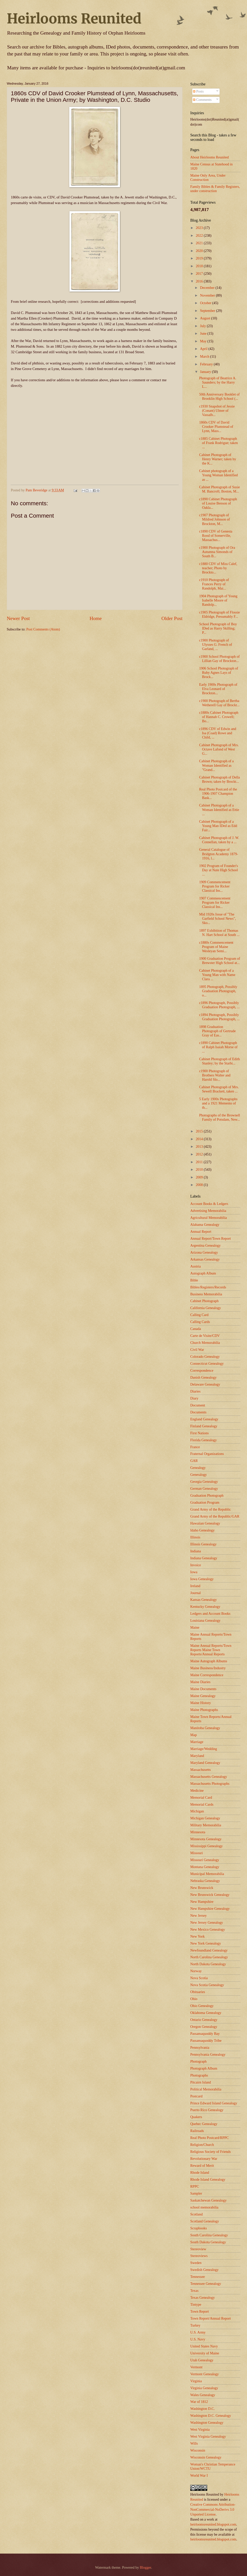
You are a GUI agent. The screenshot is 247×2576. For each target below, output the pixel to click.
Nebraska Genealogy (205, 1881)
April (204, 349)
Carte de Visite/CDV (205, 1336)
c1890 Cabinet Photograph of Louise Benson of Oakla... (218, 503)
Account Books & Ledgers (209, 1204)
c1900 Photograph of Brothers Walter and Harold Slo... (214, 1075)
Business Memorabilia (206, 1294)
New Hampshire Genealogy (210, 1909)
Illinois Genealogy (203, 1544)
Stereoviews (199, 2256)
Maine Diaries (200, 1682)
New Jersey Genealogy (206, 1922)
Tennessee (197, 2277)
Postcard (196, 2096)
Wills (194, 2443)
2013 (200, 1146)
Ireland (195, 1586)
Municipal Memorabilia (207, 1874)
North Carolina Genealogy (209, 1957)
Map (193, 1735)
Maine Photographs (204, 1710)
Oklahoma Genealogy (205, 2013)
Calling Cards (200, 1322)
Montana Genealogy (204, 1867)
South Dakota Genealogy (208, 2242)
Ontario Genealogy (203, 2020)
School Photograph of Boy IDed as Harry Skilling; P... (218, 628)
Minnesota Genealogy (206, 1839)
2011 (200, 1162)
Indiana (195, 1551)
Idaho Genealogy (202, 1530)
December (208, 288)
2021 (200, 243)
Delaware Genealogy (205, 1384)
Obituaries (197, 1992)
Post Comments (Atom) (43, 629)
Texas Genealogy (202, 2298)
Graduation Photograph (206, 1495)
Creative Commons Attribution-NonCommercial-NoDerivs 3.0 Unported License (212, 2509)
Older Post (172, 618)
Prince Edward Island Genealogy (213, 2103)
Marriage (196, 1742)
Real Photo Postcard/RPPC (209, 2138)
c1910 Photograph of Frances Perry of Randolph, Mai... (214, 584)
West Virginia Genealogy (208, 2436)
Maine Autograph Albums (208, 1661)
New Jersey (198, 1916)
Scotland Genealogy (204, 2221)
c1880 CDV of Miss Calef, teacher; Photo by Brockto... (218, 568)
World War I (199, 2475)
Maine (194, 1627)
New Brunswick (201, 1888)
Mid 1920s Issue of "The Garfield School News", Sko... (217, 918)
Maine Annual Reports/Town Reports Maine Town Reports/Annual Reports (210, 1650)
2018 (200, 266)
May (203, 341)
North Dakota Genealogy (208, 1964)
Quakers (196, 2117)
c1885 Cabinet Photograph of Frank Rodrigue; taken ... (218, 443)
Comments (202, 100)
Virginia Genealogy (204, 2388)
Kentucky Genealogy (205, 1607)
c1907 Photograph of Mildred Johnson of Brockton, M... (214, 519)
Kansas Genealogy (203, 1600)
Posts (198, 91)
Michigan (197, 1811)
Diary (194, 1398)
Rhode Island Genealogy (207, 2179)
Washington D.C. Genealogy (210, 2416)
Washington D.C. (202, 2409)
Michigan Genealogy (205, 1818)
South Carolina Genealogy (209, 2235)
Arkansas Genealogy (205, 1259)
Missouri (196, 1853)
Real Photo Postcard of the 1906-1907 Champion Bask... (218, 793)
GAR (194, 1461)
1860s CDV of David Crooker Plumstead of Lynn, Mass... (216, 426)
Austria (195, 1266)
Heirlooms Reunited (74, 18)
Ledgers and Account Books (210, 1614)
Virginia (196, 2381)
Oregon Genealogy (203, 2027)
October (206, 303)
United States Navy (204, 2346)
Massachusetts (200, 1770)
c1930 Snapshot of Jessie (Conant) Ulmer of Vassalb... (217, 410)
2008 (200, 1185)
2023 (200, 228)
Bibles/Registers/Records (208, 1287)
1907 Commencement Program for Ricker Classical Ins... (214, 902)
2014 (200, 1139)
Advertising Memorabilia (208, 1211)
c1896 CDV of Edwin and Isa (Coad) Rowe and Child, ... (217, 733)
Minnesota (197, 1832)
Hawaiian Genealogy (205, 1523)
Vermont (196, 2367)
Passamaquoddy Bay (205, 2034)
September (208, 311)
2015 (200, 1131)
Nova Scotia (199, 1978)
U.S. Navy (197, 2339)
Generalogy (198, 1475)
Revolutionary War (203, 2159)
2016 (200, 281)
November (208, 295)
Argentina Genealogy (205, 1245)
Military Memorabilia (205, 1825)
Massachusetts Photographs (209, 1784)
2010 (200, 1169)
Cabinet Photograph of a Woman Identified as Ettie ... (219, 809)
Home (96, 618)
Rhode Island (199, 2172)
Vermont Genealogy (204, 2374)
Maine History (200, 1703)
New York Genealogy (205, 1943)
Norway (196, 1971)
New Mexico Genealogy (207, 1929)
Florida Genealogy (203, 1440)
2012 (200, 1154)
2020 (200, 251)
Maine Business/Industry (208, 1668)
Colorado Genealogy (205, 1357)
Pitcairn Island (200, 2082)
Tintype (195, 2304)
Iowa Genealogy (202, 1579)
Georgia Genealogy (204, 1482)
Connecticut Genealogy (207, 1363)
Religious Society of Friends (210, 2152)
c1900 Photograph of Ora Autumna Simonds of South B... (217, 552)
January (206, 372)
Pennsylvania (199, 2047)
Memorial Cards (201, 1804)
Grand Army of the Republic (210, 1509)
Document (197, 1405)
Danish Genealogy (203, 1377)
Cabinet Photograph (204, 1301)
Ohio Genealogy (202, 2006)
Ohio (193, 1999)
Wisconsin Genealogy (205, 2457)
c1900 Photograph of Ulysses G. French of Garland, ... (215, 644)
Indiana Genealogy (203, 1558)
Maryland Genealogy (205, 1763)
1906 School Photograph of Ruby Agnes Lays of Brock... (218, 672)
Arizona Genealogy (204, 1252)
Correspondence (201, 1370)
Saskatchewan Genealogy (208, 2200)
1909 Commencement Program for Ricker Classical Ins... (214, 886)
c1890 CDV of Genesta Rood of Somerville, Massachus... (215, 535)
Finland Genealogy (203, 1426)
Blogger (145, 2567)
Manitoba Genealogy (205, 1728)
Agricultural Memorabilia (208, 1218)
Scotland (196, 2214)
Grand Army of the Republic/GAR (214, 1516)
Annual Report (200, 1232)
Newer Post (18, 618)
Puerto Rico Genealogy (206, 2110)
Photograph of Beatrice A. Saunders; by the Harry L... (217, 382)
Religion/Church (202, 2145)
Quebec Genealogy (203, 2124)
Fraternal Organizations (207, 1454)
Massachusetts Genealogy (208, 1777)
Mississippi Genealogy (206, 1846)
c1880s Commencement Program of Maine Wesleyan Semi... (216, 947)
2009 (200, 1177)
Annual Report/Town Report (210, 1238)
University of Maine (204, 2353)
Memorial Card (201, 1797)
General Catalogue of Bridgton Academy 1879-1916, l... (218, 854)
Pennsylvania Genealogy (207, 2054)
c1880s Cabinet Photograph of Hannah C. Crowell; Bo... (218, 717)
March (205, 356)
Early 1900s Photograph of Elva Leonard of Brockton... (218, 689)
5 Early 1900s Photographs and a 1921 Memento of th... (218, 1103)
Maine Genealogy (203, 1696)
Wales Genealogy (202, 2395)
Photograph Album (203, 2068)
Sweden (195, 2263)
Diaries (195, 1391)
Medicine (197, 1790)
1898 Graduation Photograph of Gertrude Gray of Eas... (217, 1031)
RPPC (194, 2186)
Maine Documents (203, 1689)
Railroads (197, 2131)
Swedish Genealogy (204, 2270)
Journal (195, 1593)
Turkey (195, 2325)
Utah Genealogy (201, 2360)
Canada (195, 1329)
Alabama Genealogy (204, 1225)
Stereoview (198, 2249)
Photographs (199, 2075)
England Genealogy (204, 1419)
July (203, 326)
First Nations (199, 1433)
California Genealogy (205, 1308)
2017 (200, 274)
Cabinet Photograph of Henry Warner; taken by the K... (217, 459)
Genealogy (198, 1468)
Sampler (196, 2193)
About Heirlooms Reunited (209, 157)
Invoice (195, 1565)
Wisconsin (197, 2450)
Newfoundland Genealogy (209, 1950)
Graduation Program (204, 1502)
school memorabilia (204, 2207)
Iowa (193, 1572)
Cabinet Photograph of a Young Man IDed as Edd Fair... (218, 826)
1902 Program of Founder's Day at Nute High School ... (218, 870)
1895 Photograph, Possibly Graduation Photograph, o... (218, 991)
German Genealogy (204, 1488)
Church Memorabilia (205, 1343)
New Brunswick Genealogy (209, 1895)
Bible (194, 1280)
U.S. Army (198, 2332)
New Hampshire (201, 1902)
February (207, 364)
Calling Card (199, 1315)
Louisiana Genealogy (205, 1620)
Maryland (197, 1756)
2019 (200, 258)
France (195, 1447)
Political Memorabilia (205, 2089)
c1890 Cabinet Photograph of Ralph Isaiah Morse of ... (218, 1047)
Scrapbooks (198, 2228)
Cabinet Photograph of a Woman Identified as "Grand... (216, 765)
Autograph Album (203, 1273)
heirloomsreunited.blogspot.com (213, 2524)
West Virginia (200, 2429)
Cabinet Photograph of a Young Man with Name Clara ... (217, 975)
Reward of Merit (202, 2166)
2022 (200, 235)
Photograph (198, 2061)
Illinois (195, 1537)
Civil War (197, 1350)
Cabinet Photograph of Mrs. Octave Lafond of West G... (219, 749)
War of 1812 (199, 2402)
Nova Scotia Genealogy (207, 1985)
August (205, 318)
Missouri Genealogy (204, 1860)
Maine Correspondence (206, 1675)
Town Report (199, 2311)
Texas (194, 2291)
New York (197, 1936)
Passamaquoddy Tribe (206, 2041)
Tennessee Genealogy (205, 2284)
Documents (198, 1412)
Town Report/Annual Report (210, 2318)
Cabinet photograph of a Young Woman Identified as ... (218, 475)
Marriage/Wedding (203, 1749)
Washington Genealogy (206, 2423)
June (203, 333)
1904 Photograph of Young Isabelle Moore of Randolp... (218, 600)
